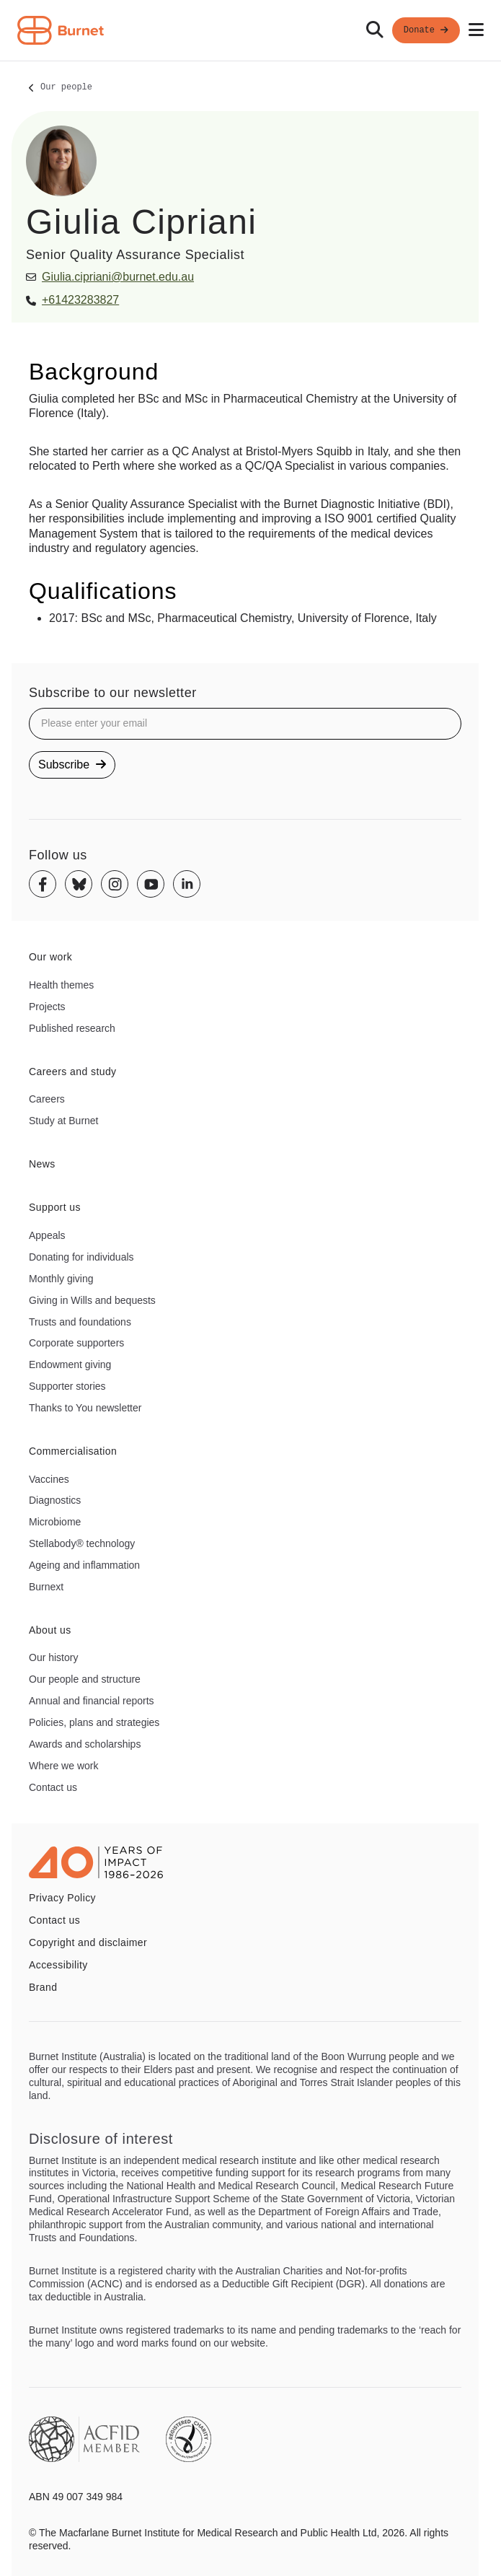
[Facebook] (42, 884)
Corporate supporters (76, 1343)
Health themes (61, 985)
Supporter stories (67, 1386)
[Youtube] (150, 884)
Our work (50, 957)
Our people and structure (85, 1679)
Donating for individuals (81, 1257)
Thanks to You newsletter (85, 1408)
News (42, 1164)
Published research (72, 1028)
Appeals (47, 1235)
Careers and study (73, 1071)
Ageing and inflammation (84, 1565)
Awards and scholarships (85, 1744)
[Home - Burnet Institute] (60, 30)
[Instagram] (114, 884)
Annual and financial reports (91, 1701)
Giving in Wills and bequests (92, 1300)
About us (50, 1630)
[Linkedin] (186, 884)
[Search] (374, 30)
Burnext (46, 1587)
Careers (47, 1099)
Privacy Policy (62, 1898)
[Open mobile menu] (476, 30)
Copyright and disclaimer (88, 1942)
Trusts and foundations (80, 1322)
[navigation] (250, 30)
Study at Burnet (64, 1120)
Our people (66, 88)
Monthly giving (61, 1278)
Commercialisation (73, 1451)
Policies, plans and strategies (94, 1722)
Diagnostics (55, 1500)
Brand (43, 1987)
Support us (55, 1207)
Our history (53, 1657)
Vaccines (49, 1479)
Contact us (53, 1787)
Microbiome (55, 1522)
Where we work (63, 1765)
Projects (47, 1006)
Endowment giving (70, 1364)
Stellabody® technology (82, 1543)
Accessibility (58, 1965)
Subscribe (72, 764)
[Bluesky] (78, 884)
